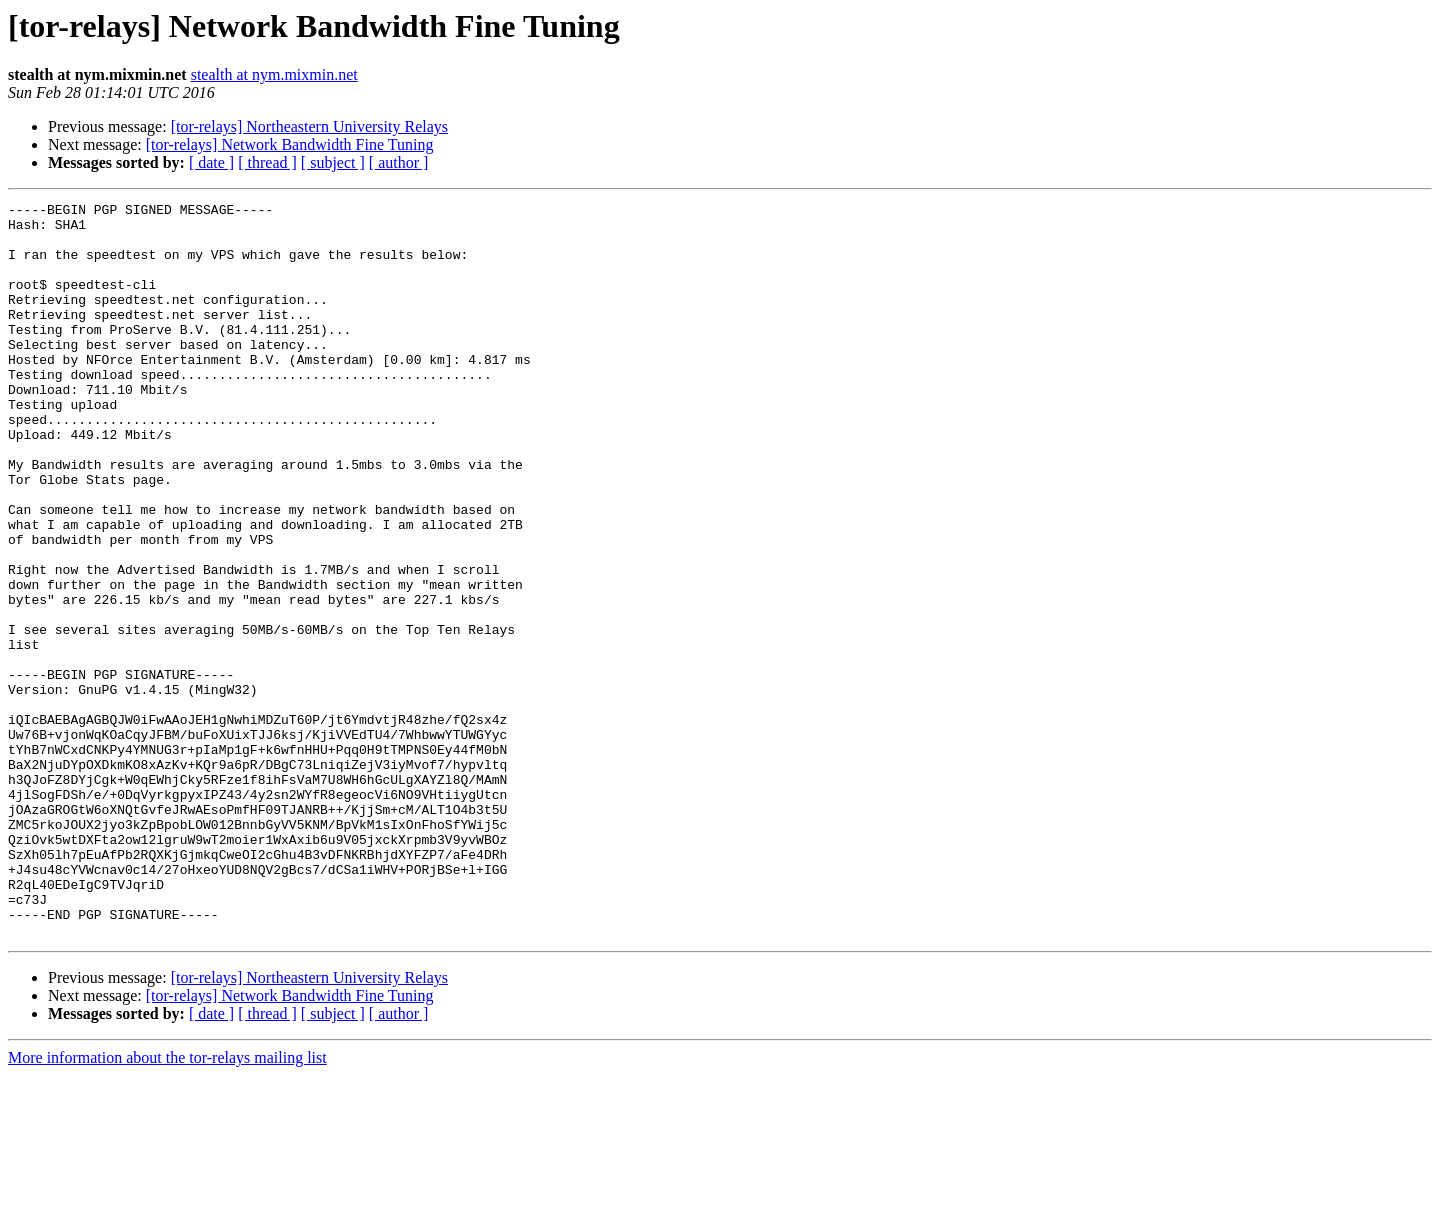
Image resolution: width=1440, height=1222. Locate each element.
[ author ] (399, 162)
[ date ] (211, 162)
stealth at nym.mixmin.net (274, 74)
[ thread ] (267, 162)
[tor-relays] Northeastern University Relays (309, 126)
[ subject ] (333, 162)
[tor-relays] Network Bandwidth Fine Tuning (290, 144)
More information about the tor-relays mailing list (167, 1204)
